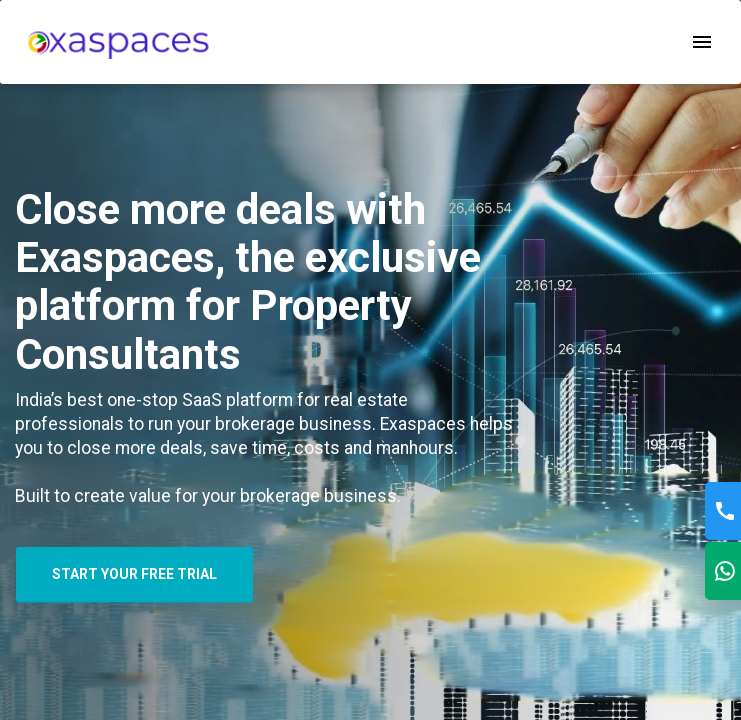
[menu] (118, 41)
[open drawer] (702, 42)
